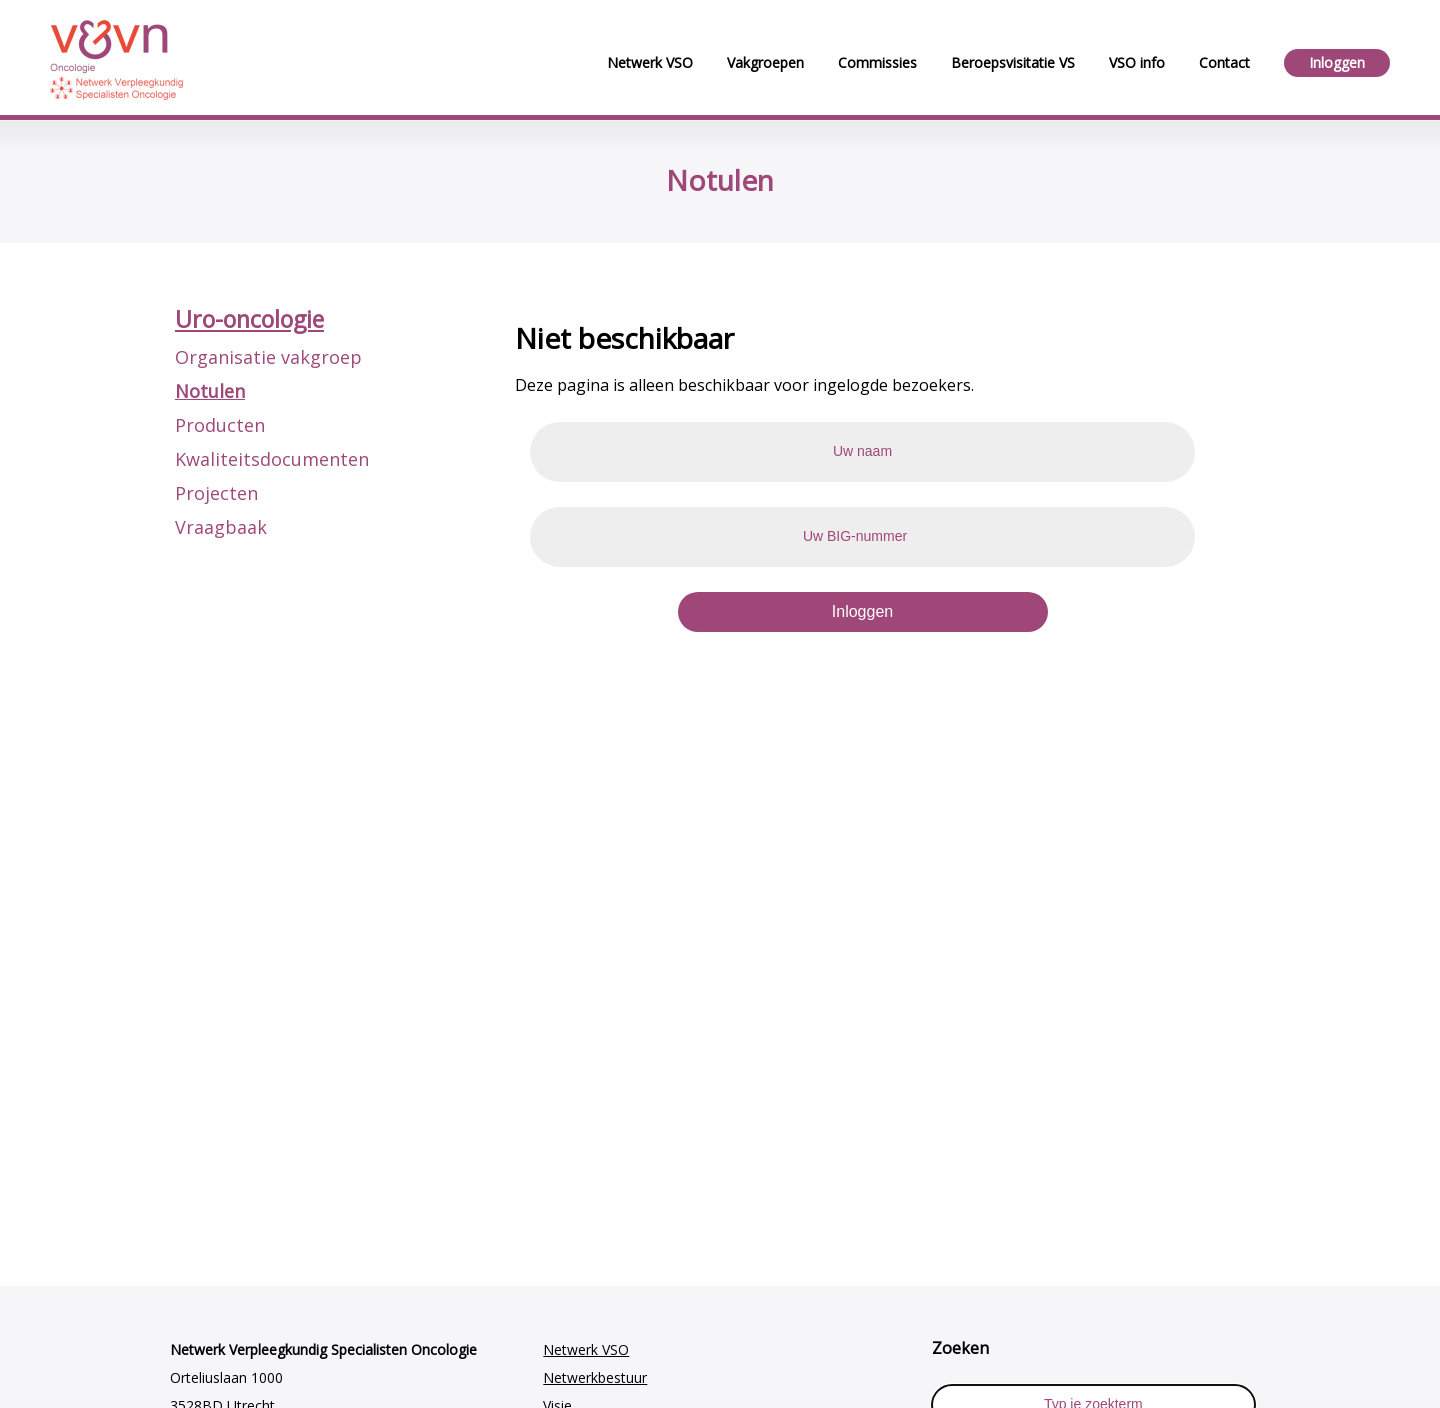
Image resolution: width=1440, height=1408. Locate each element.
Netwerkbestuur (595, 1377)
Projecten (216, 493)
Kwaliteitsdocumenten (272, 459)
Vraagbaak (221, 527)
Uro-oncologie (249, 319)
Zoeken (960, 1348)
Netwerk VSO (586, 1349)
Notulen (210, 391)
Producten (220, 425)
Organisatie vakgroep (268, 357)
